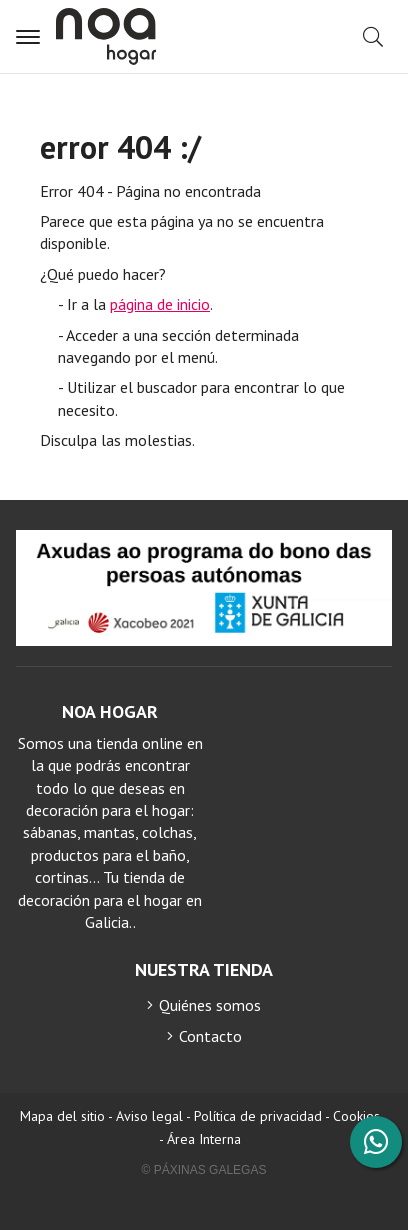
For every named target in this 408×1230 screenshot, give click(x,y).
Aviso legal (149, 1116)
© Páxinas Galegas (204, 1170)
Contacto (210, 1036)
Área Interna (204, 1139)
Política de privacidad (258, 1116)
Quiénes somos (210, 1005)
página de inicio (160, 304)
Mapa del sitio (62, 1116)
